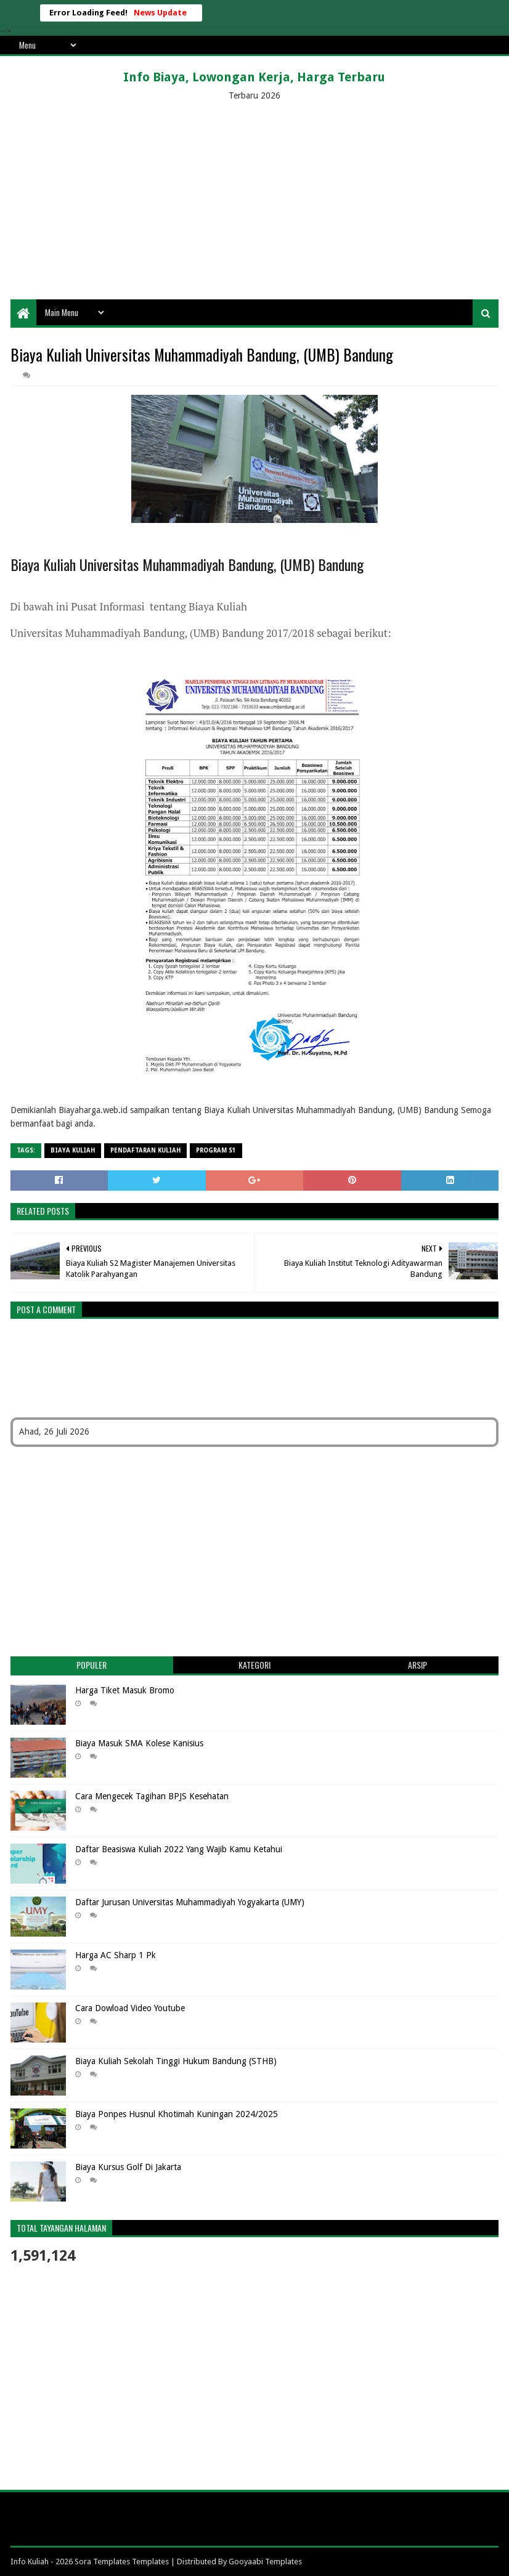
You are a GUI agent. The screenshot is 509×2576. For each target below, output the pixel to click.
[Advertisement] (254, 201)
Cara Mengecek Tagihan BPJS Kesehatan (152, 1796)
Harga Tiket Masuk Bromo (124, 1690)
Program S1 (216, 1150)
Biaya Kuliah (73, 1150)
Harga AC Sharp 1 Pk (115, 1955)
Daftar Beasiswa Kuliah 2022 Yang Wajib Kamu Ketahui (178, 1849)
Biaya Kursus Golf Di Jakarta (128, 2167)
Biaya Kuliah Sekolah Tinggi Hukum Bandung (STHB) (176, 2061)
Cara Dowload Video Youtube (130, 2008)
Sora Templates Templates (122, 2561)
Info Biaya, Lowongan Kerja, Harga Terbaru (254, 77)
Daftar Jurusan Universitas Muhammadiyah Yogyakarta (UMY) (189, 1902)
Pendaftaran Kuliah (145, 1150)
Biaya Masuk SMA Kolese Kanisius (139, 1743)
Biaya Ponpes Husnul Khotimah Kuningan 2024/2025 (176, 2114)
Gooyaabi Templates (265, 2561)
